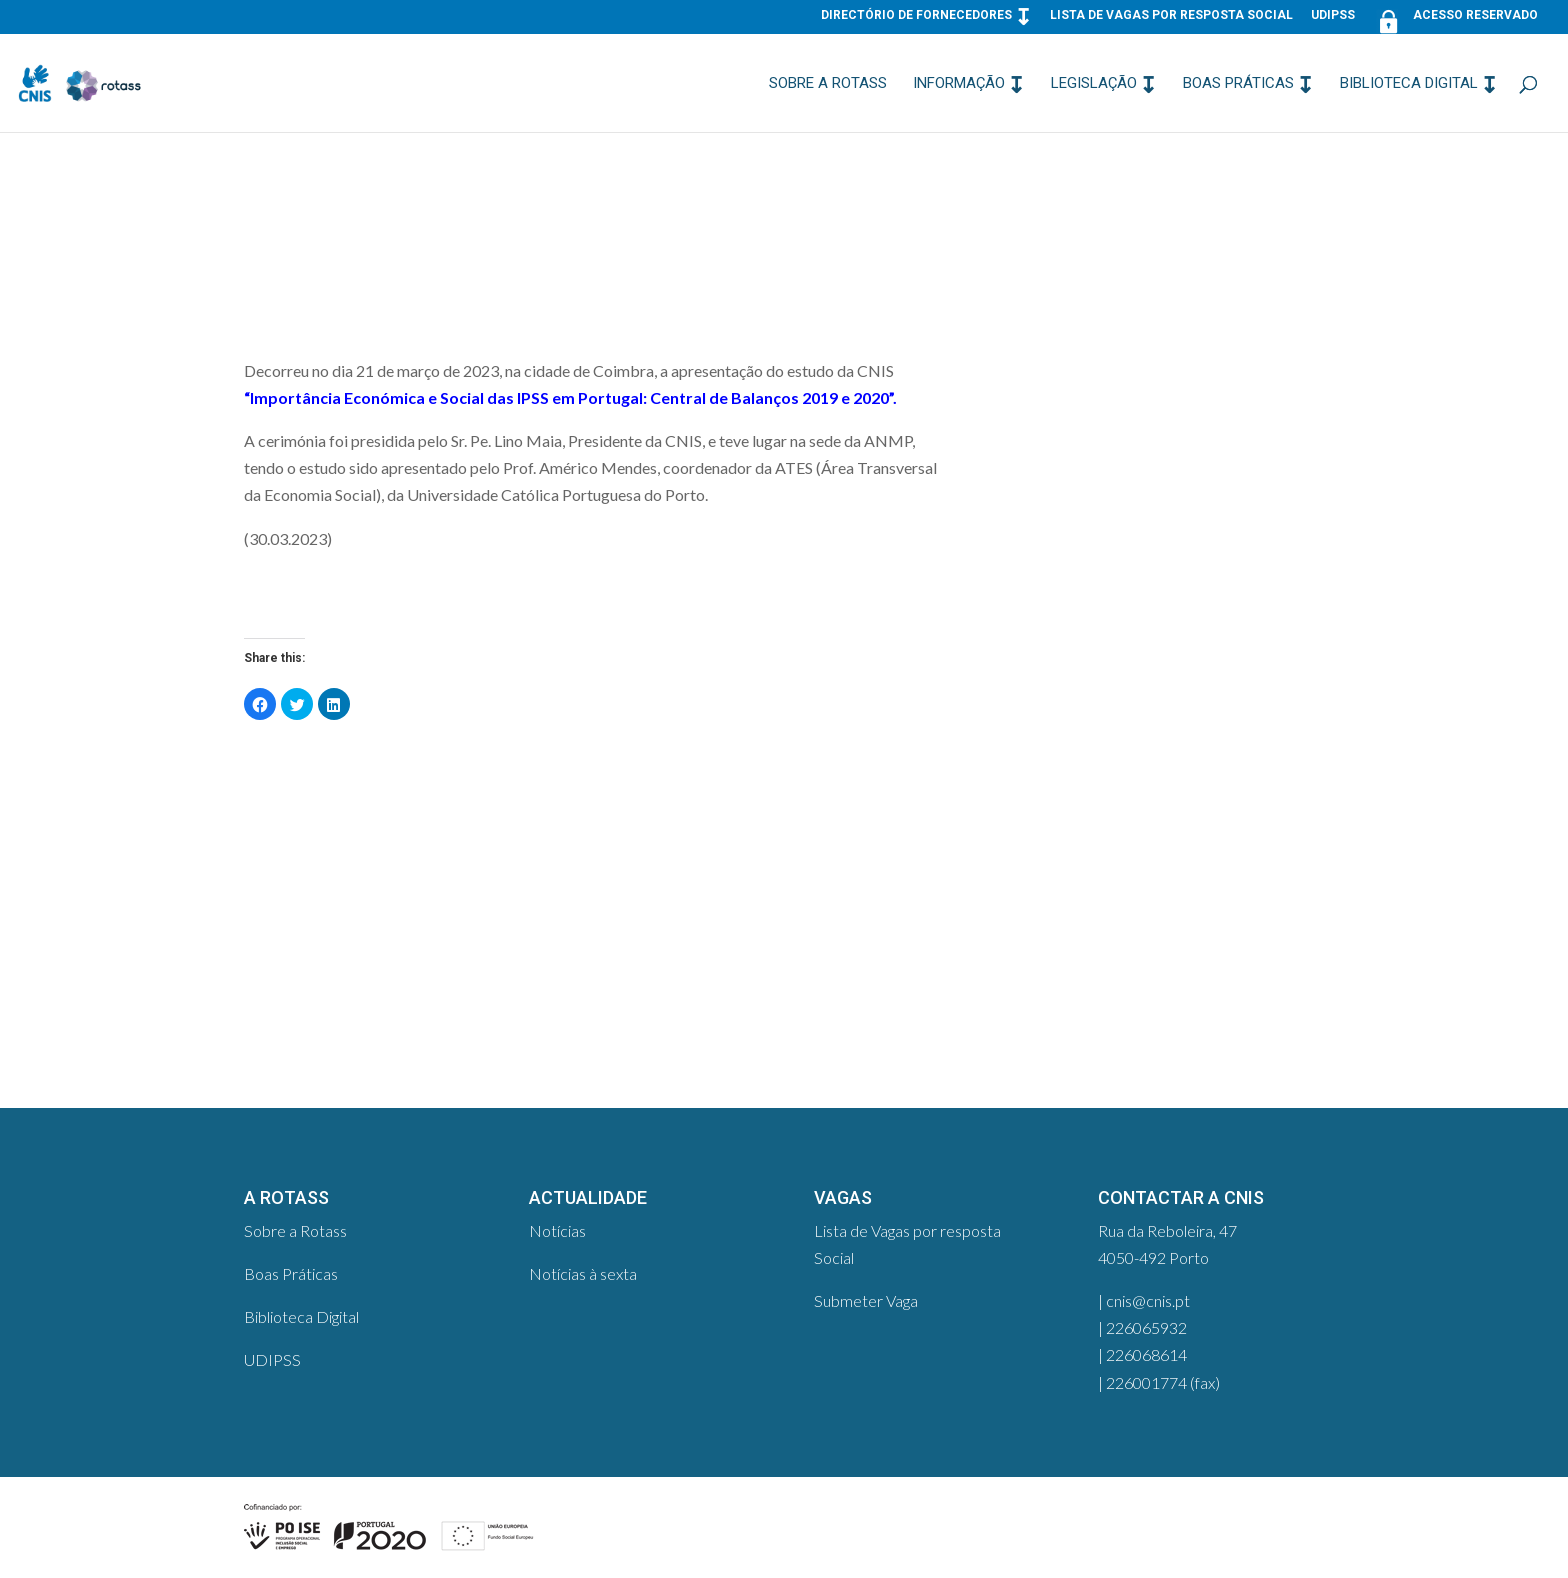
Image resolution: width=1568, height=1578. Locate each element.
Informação (959, 84)
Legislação (1094, 84)
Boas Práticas (1238, 84)
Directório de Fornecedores (916, 15)
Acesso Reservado (1455, 19)
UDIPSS (1333, 15)
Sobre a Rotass (828, 84)
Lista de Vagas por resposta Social (1171, 15)
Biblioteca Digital (1409, 84)
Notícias (557, 1230)
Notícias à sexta (583, 1273)
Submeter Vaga (866, 1300)
